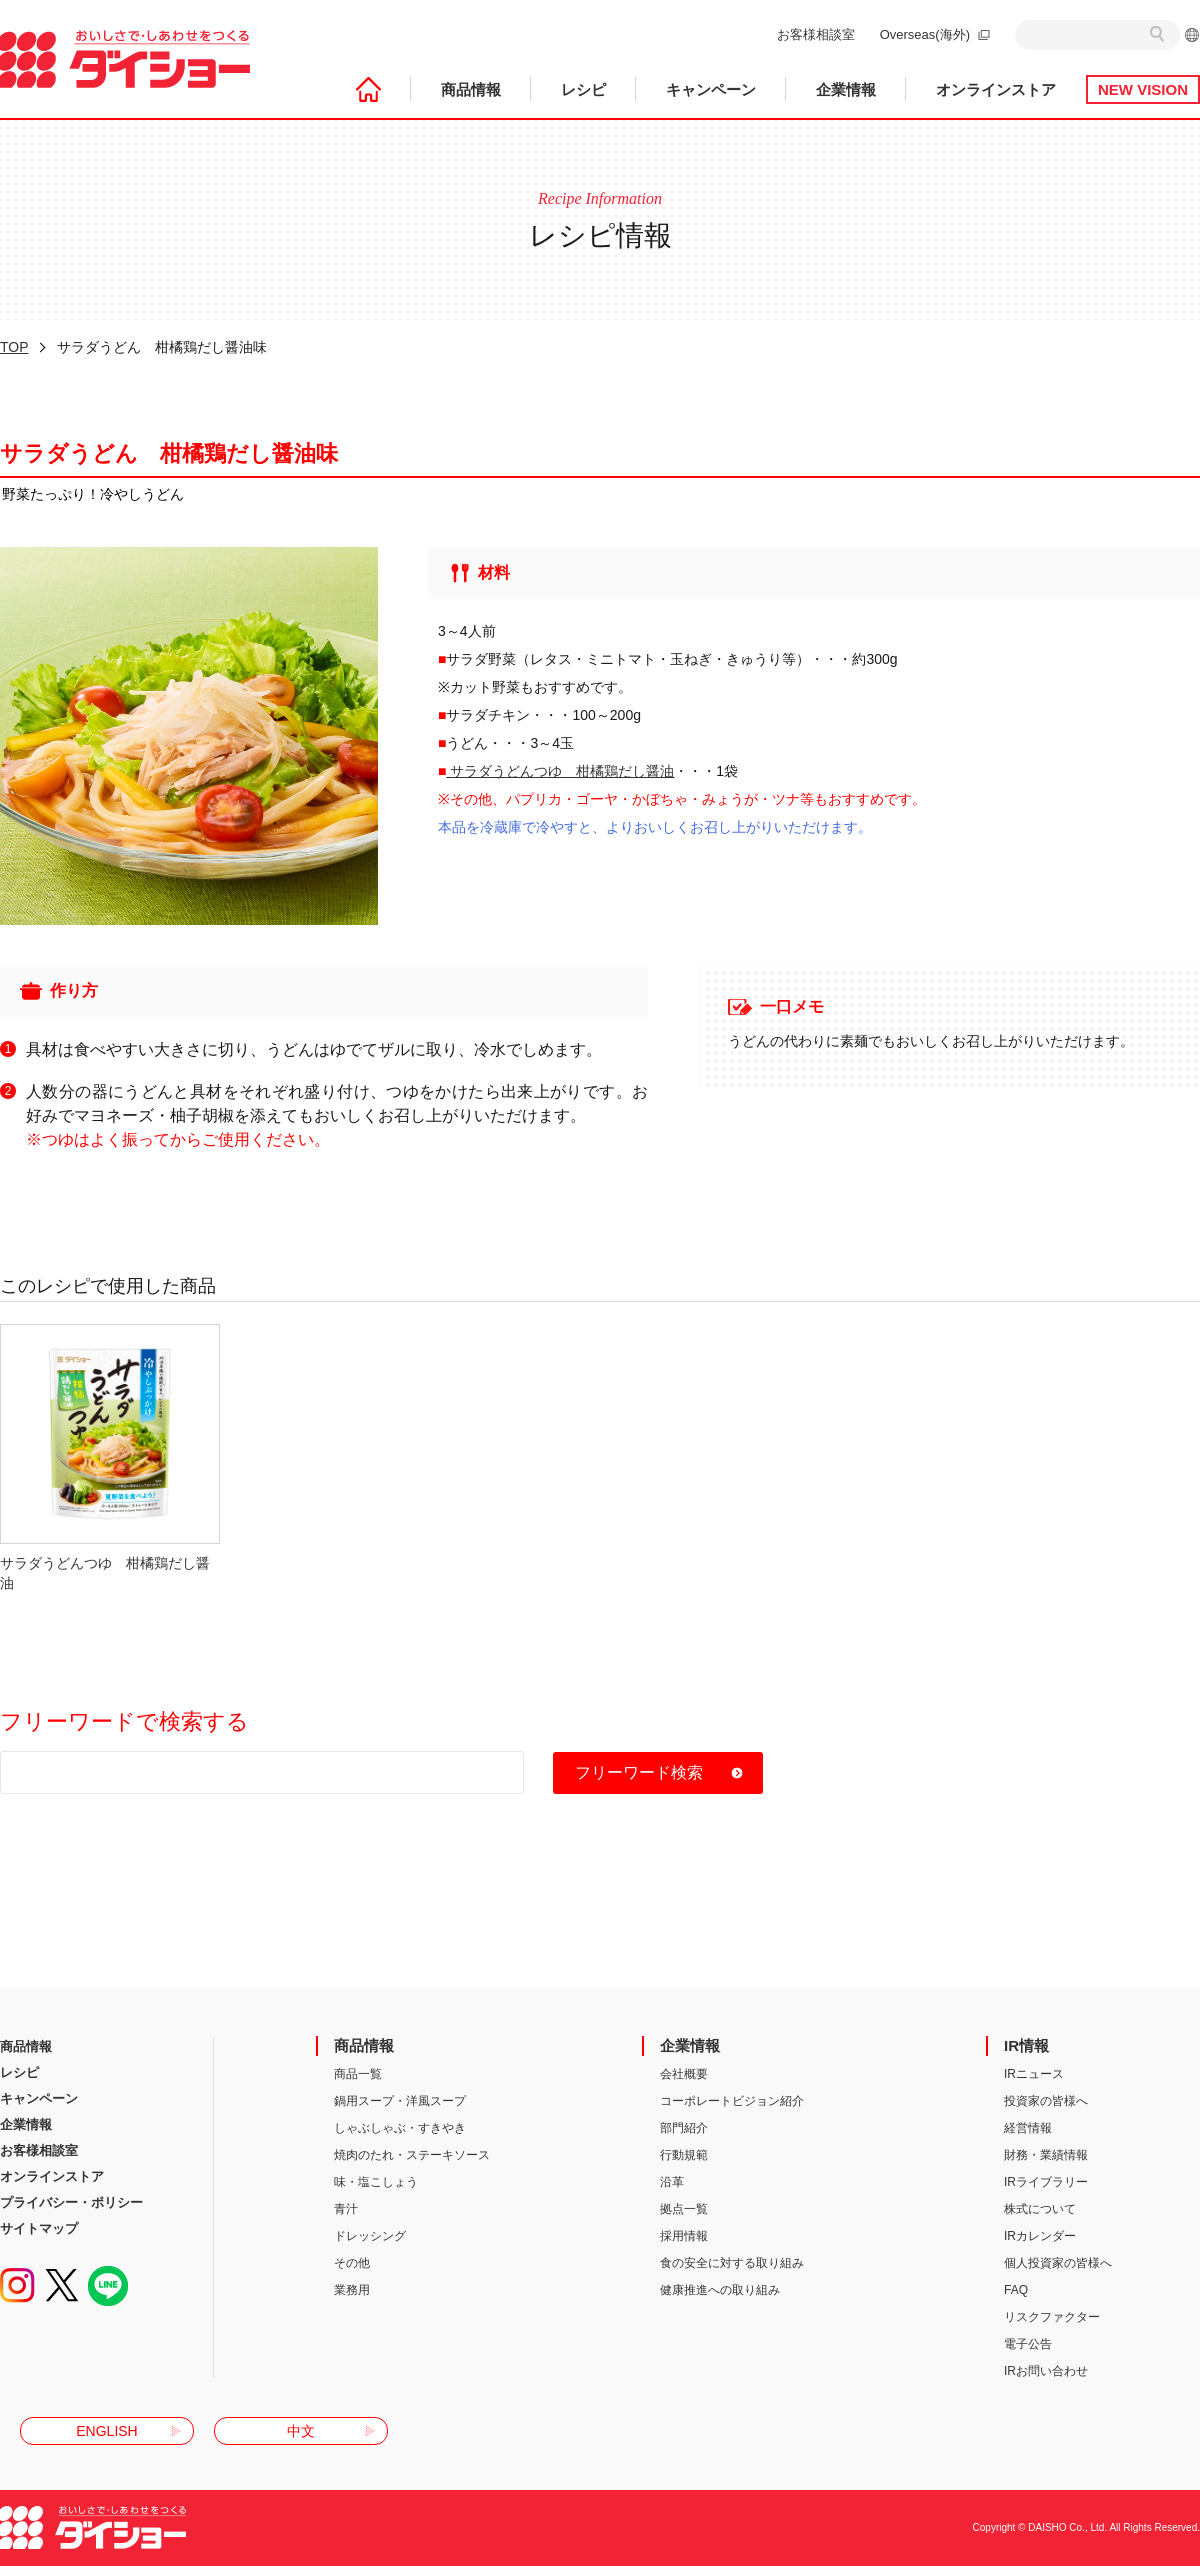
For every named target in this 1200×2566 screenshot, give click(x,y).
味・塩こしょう (376, 2182)
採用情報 (684, 2236)
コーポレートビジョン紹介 (732, 2101)
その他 (352, 2263)
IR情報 (1026, 2045)
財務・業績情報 (1046, 2155)
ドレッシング (370, 2236)
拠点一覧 (684, 2209)
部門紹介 (684, 2128)
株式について (1040, 2209)
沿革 (672, 2182)
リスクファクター (1052, 2317)
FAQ (1016, 2290)
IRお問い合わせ (1046, 2371)
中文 (301, 2431)
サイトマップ (39, 2228)
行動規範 (684, 2155)
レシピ (583, 89)
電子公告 (1028, 2344)
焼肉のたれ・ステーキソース (412, 2155)
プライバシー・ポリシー (71, 2202)
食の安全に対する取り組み (732, 2263)
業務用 (352, 2290)
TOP (14, 347)
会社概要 (684, 2074)
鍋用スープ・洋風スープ (400, 2101)
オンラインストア (996, 89)
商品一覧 (358, 2074)
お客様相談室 (816, 34)
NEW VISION (1143, 89)
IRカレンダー (1040, 2236)
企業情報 (846, 89)
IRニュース (1034, 2074)
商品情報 (471, 89)
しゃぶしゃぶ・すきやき (400, 2128)
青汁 (346, 2209)
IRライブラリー (1046, 2182)
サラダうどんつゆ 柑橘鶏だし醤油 (562, 771)
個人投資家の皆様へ (1058, 2263)
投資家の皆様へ (1046, 2101)
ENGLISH (106, 2431)
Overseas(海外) (925, 34)
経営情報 (1028, 2128)
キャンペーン (711, 89)
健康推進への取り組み (720, 2290)
